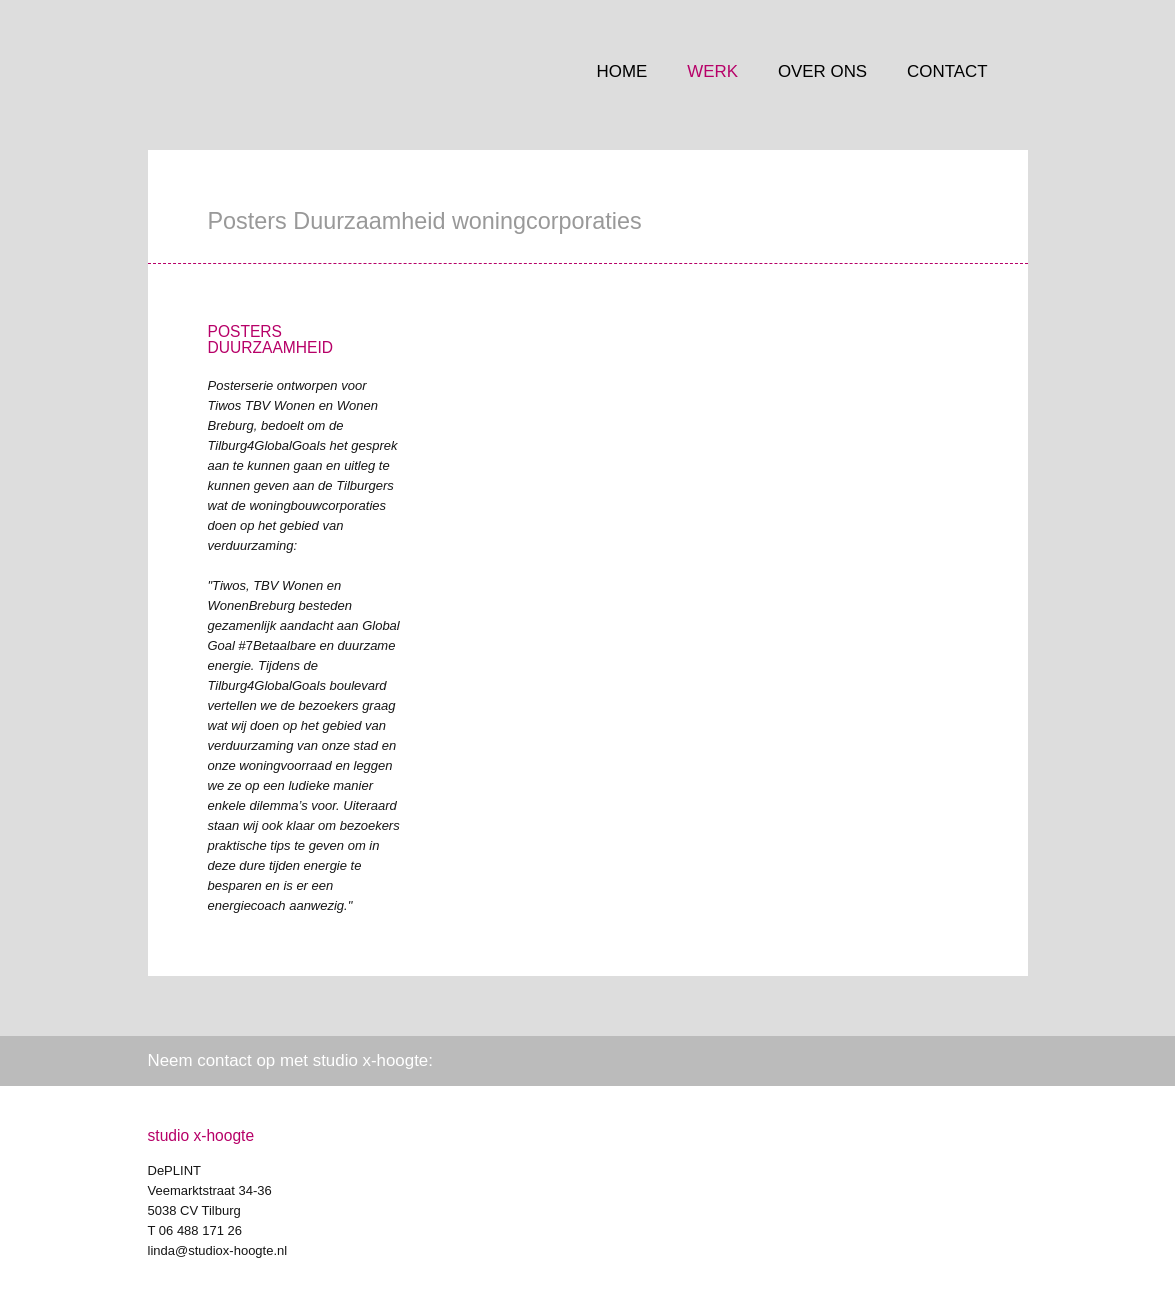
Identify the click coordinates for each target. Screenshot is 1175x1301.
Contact (947, 71)
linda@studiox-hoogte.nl (218, 1250)
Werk (712, 71)
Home (622, 71)
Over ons (822, 71)
